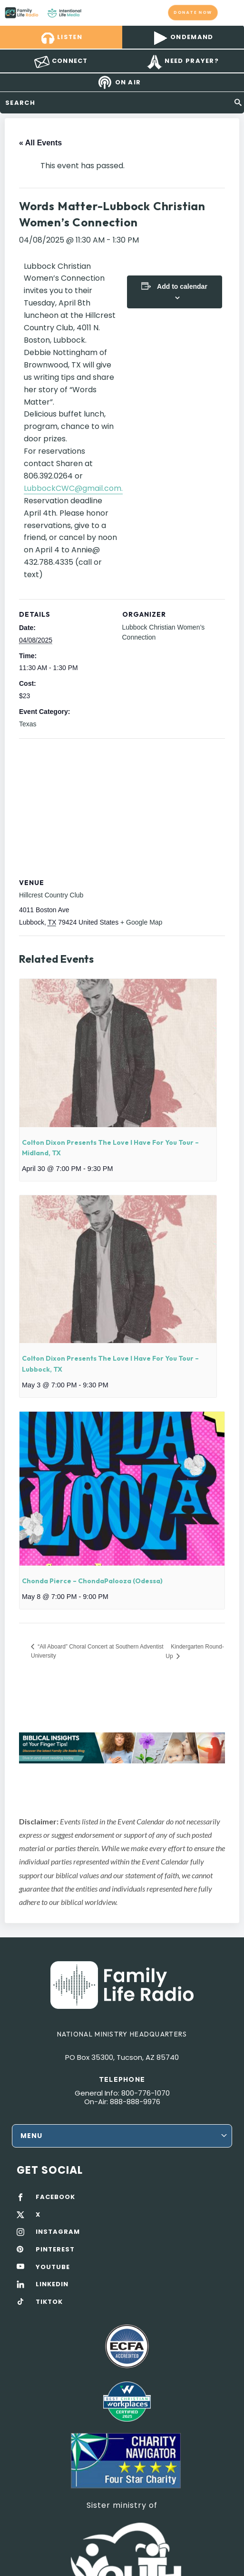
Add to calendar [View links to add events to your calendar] (182, 286)
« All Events (40, 143)
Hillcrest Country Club (51, 895)
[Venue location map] (122, 807)
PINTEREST (55, 2249)
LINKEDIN (52, 2284)
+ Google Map (141, 922)
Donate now (193, 12)
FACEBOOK (55, 2197)
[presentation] (118, 1053)
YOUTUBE (53, 2267)
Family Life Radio (90, 12)
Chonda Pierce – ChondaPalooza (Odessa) (92, 1581)
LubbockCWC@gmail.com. (73, 488)
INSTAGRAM (58, 2232)
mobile (231, 12)
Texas (28, 724)
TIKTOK (49, 2302)
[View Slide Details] (122, 1747)
